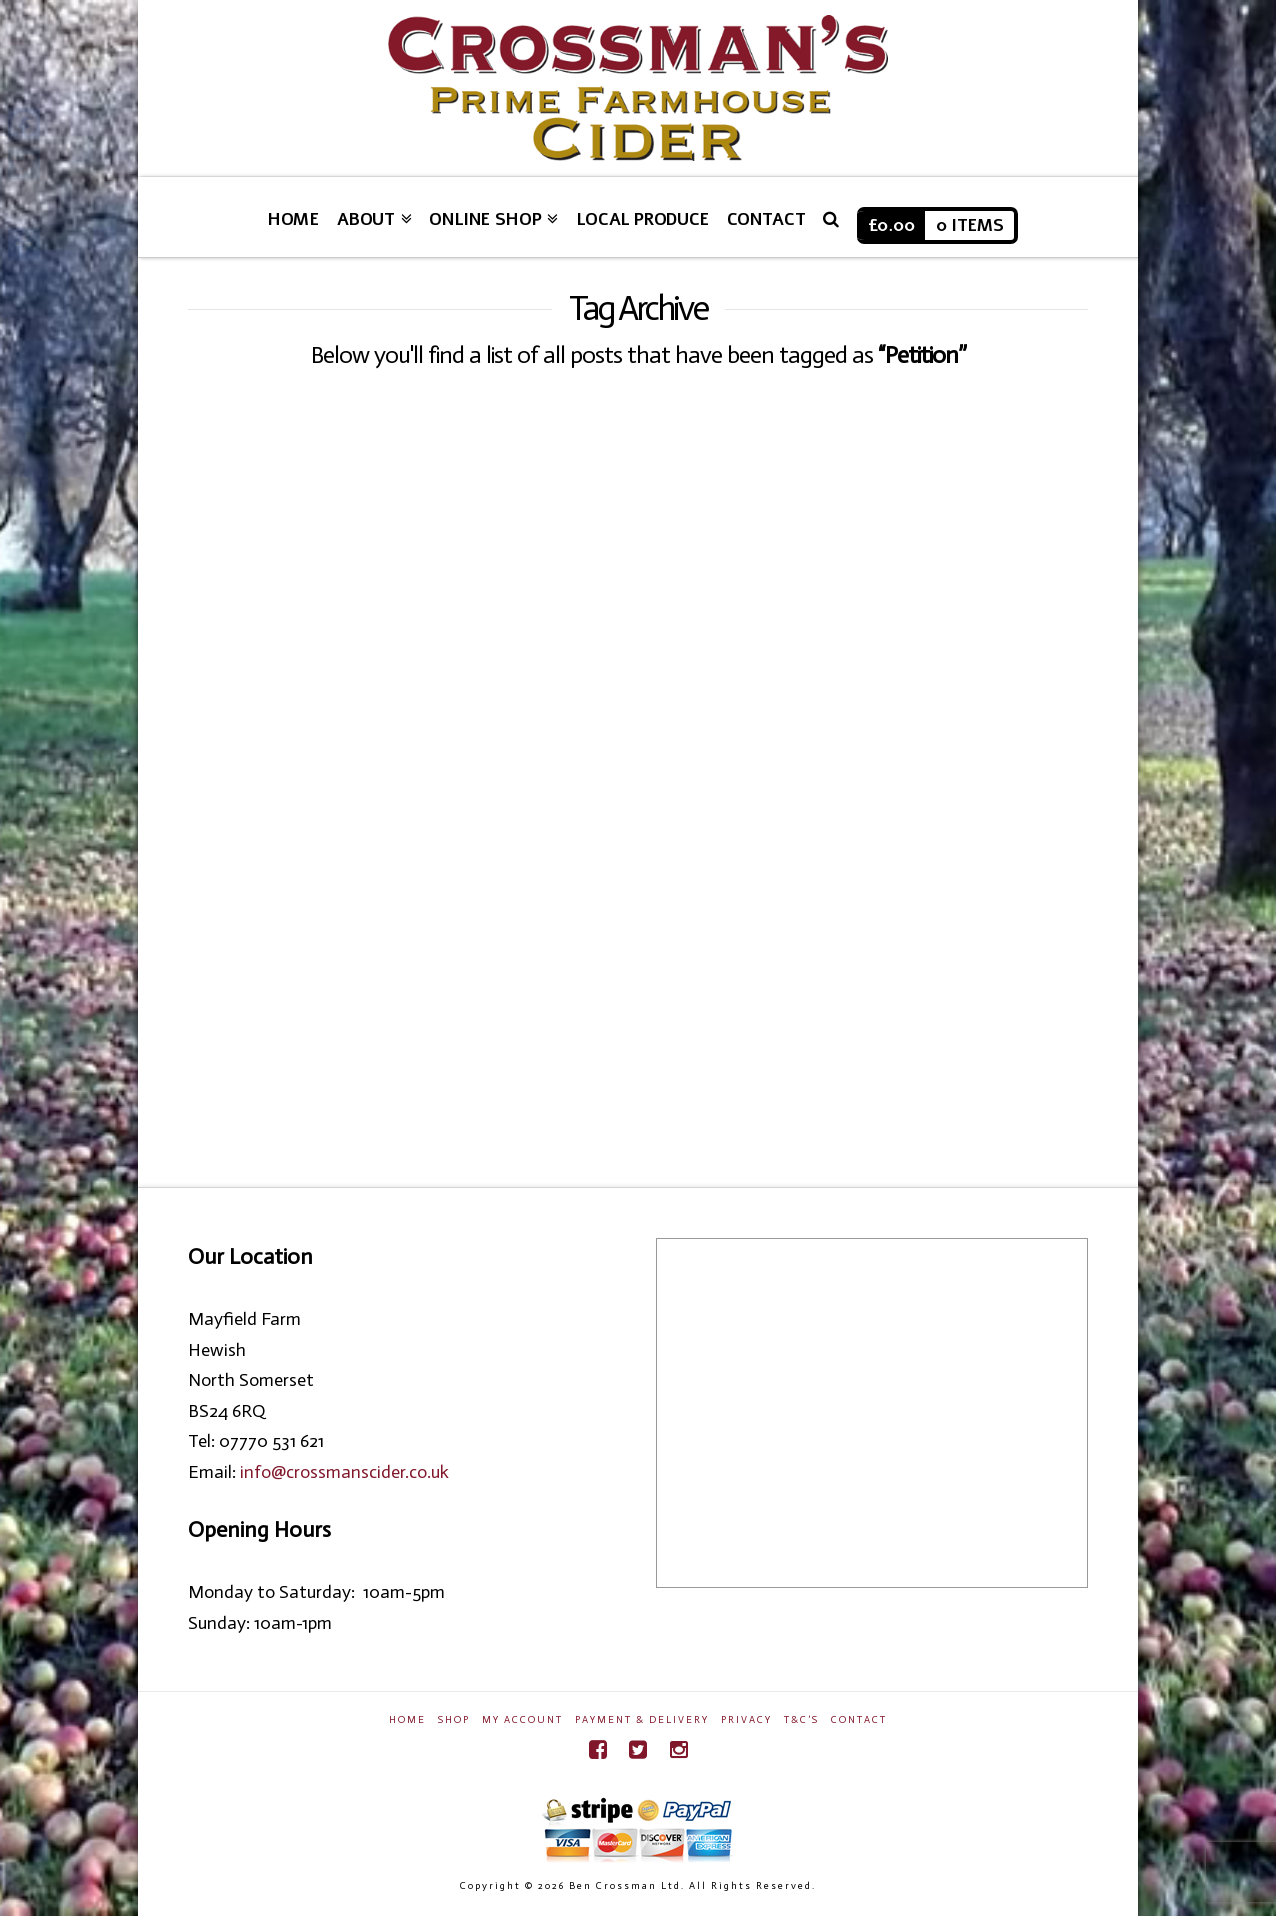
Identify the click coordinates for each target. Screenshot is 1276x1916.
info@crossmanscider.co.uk (344, 1472)
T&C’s (801, 1720)
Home (407, 1720)
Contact (859, 1720)
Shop (454, 1720)
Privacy (746, 1720)
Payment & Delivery (642, 1720)
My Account (522, 1720)
